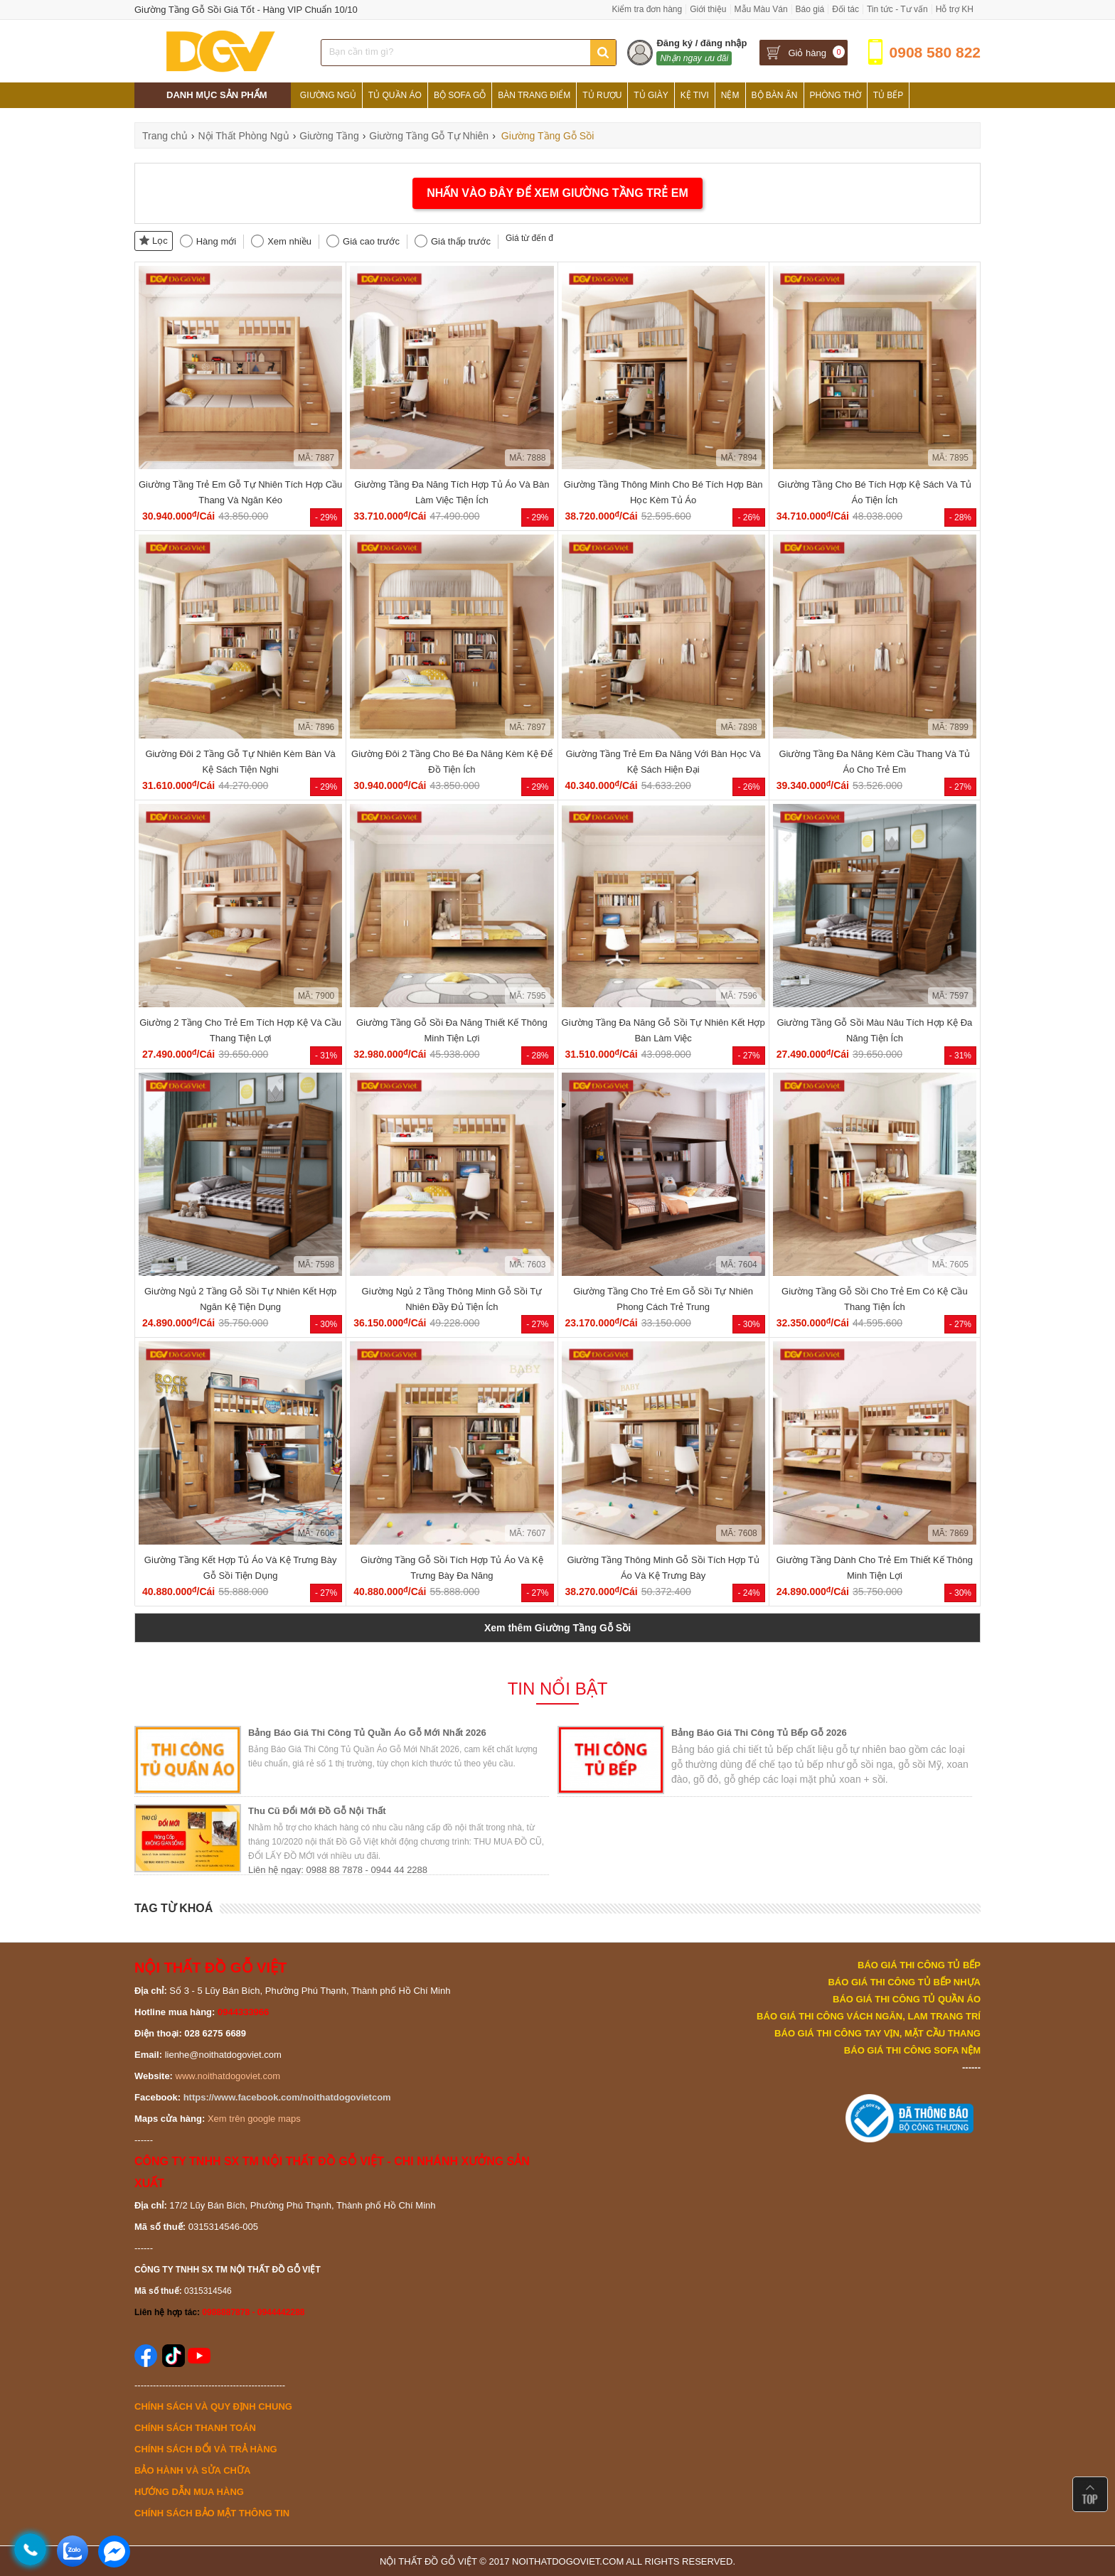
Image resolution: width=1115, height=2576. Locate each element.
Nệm (730, 95)
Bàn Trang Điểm (534, 95)
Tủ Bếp (888, 95)
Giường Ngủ (328, 95)
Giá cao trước (371, 241)
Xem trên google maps (254, 2118)
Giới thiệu (708, 9)
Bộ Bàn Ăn (775, 95)
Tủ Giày (651, 95)
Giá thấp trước (461, 241)
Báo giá (810, 9)
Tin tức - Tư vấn (897, 9)
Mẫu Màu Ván (761, 9)
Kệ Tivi (695, 95)
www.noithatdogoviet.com (228, 2076)
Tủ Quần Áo (395, 95)
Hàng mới (216, 241)
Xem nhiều (289, 241)
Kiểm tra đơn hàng (647, 9)
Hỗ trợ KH (954, 9)
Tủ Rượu (601, 95)
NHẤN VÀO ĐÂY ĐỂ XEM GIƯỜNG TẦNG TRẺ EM (557, 193)
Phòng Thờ (835, 95)
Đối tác (845, 9)
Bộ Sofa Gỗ (460, 95)
